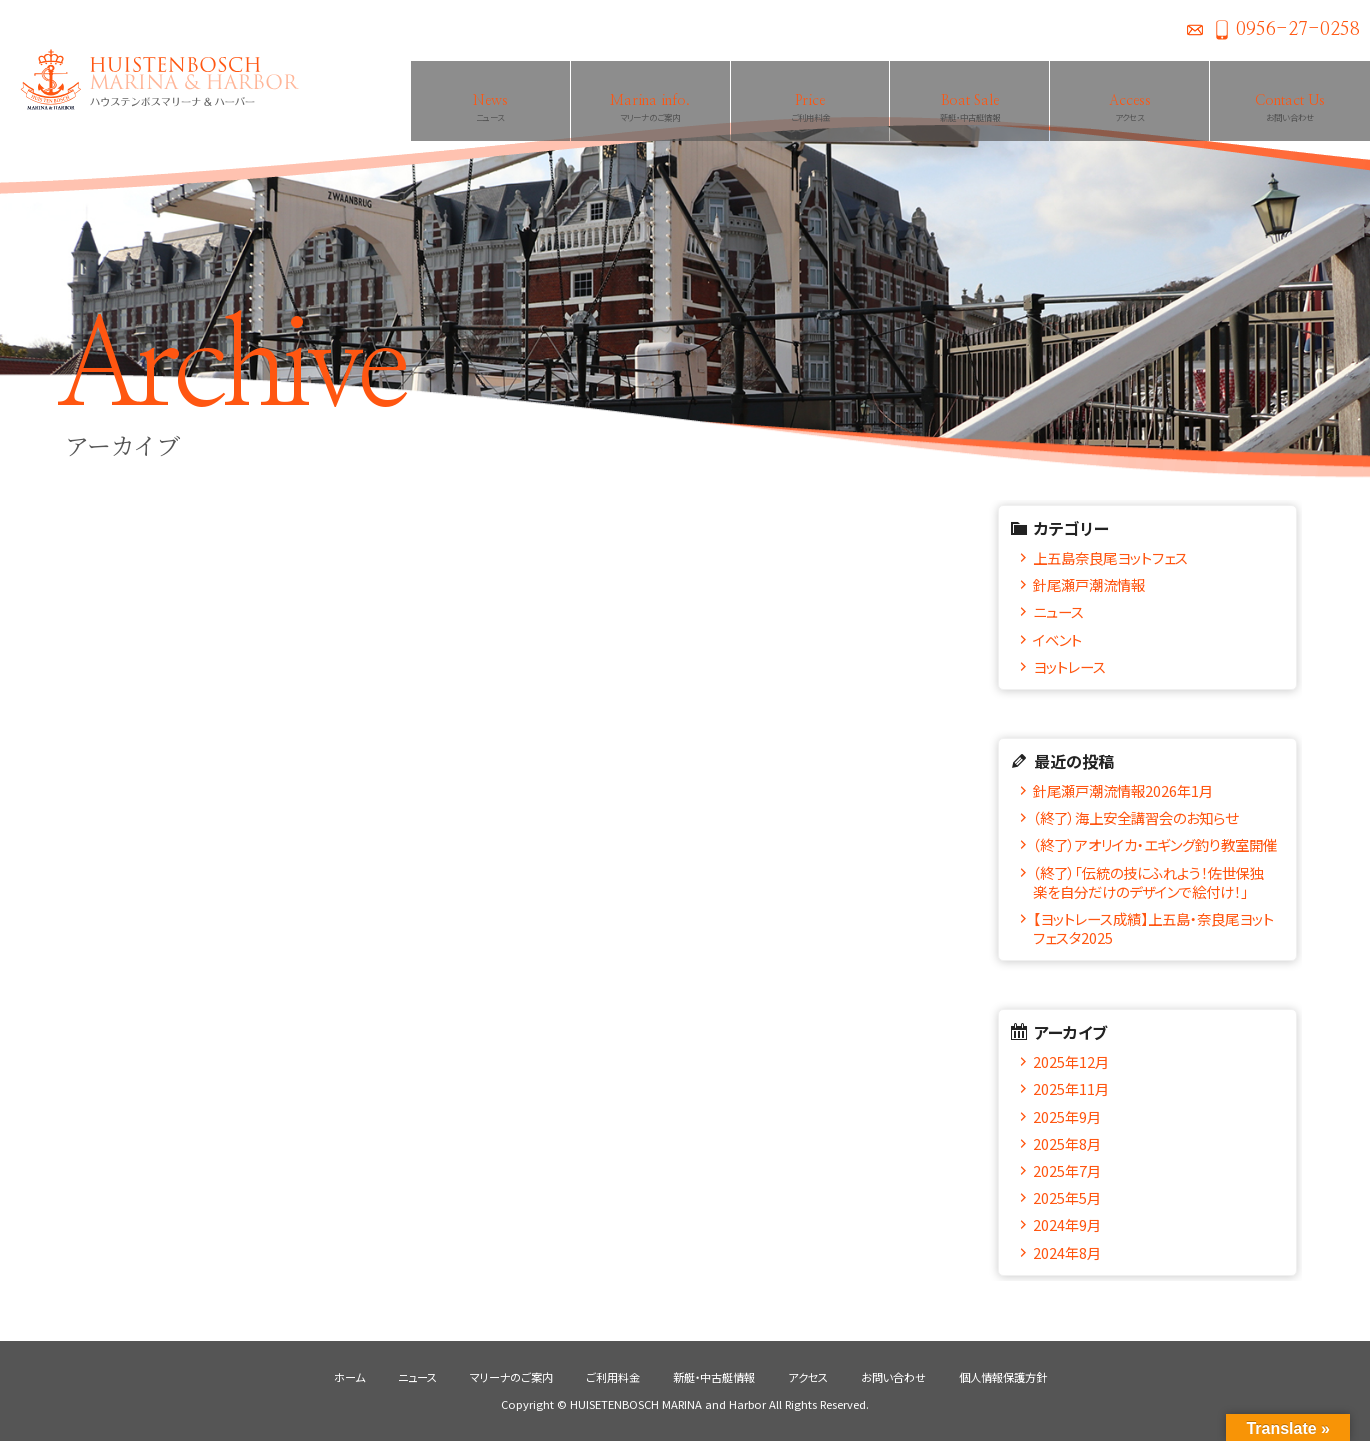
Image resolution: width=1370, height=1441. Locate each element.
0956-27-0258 (1298, 30)
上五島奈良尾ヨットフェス (1110, 557)
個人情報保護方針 (1003, 1377)
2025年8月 (1067, 1143)
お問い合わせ (1195, 30)
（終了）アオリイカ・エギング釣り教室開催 (1155, 844)
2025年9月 (1067, 1116)
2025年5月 (1067, 1197)
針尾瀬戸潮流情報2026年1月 (1123, 790)
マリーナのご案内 (511, 1377)
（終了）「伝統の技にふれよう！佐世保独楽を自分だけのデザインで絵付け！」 (1148, 882)
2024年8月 (1067, 1252)
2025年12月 (1071, 1061)
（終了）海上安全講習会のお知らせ (1135, 817)
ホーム (349, 1377)
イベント (1057, 639)
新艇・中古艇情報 (714, 1377)
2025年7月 (1067, 1170)
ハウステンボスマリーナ (150, 80)
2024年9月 (1067, 1224)
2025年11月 (1071, 1088)
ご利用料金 (613, 1377)
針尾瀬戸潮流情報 (1089, 584)
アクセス (808, 1377)
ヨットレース (1069, 666)
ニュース (1058, 611)
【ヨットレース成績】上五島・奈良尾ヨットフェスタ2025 (1153, 928)
